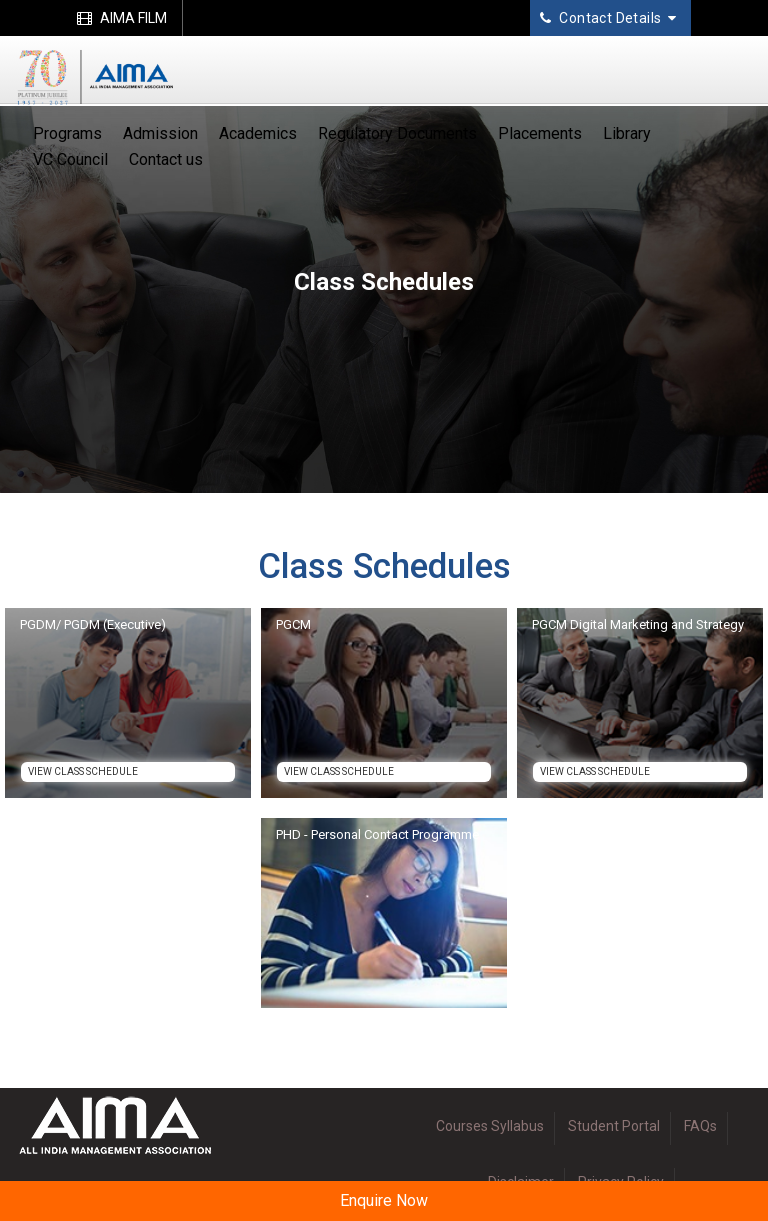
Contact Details (608, 18)
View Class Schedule (83, 771)
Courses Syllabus (490, 1126)
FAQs (700, 1126)
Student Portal (614, 1126)
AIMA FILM (122, 18)
